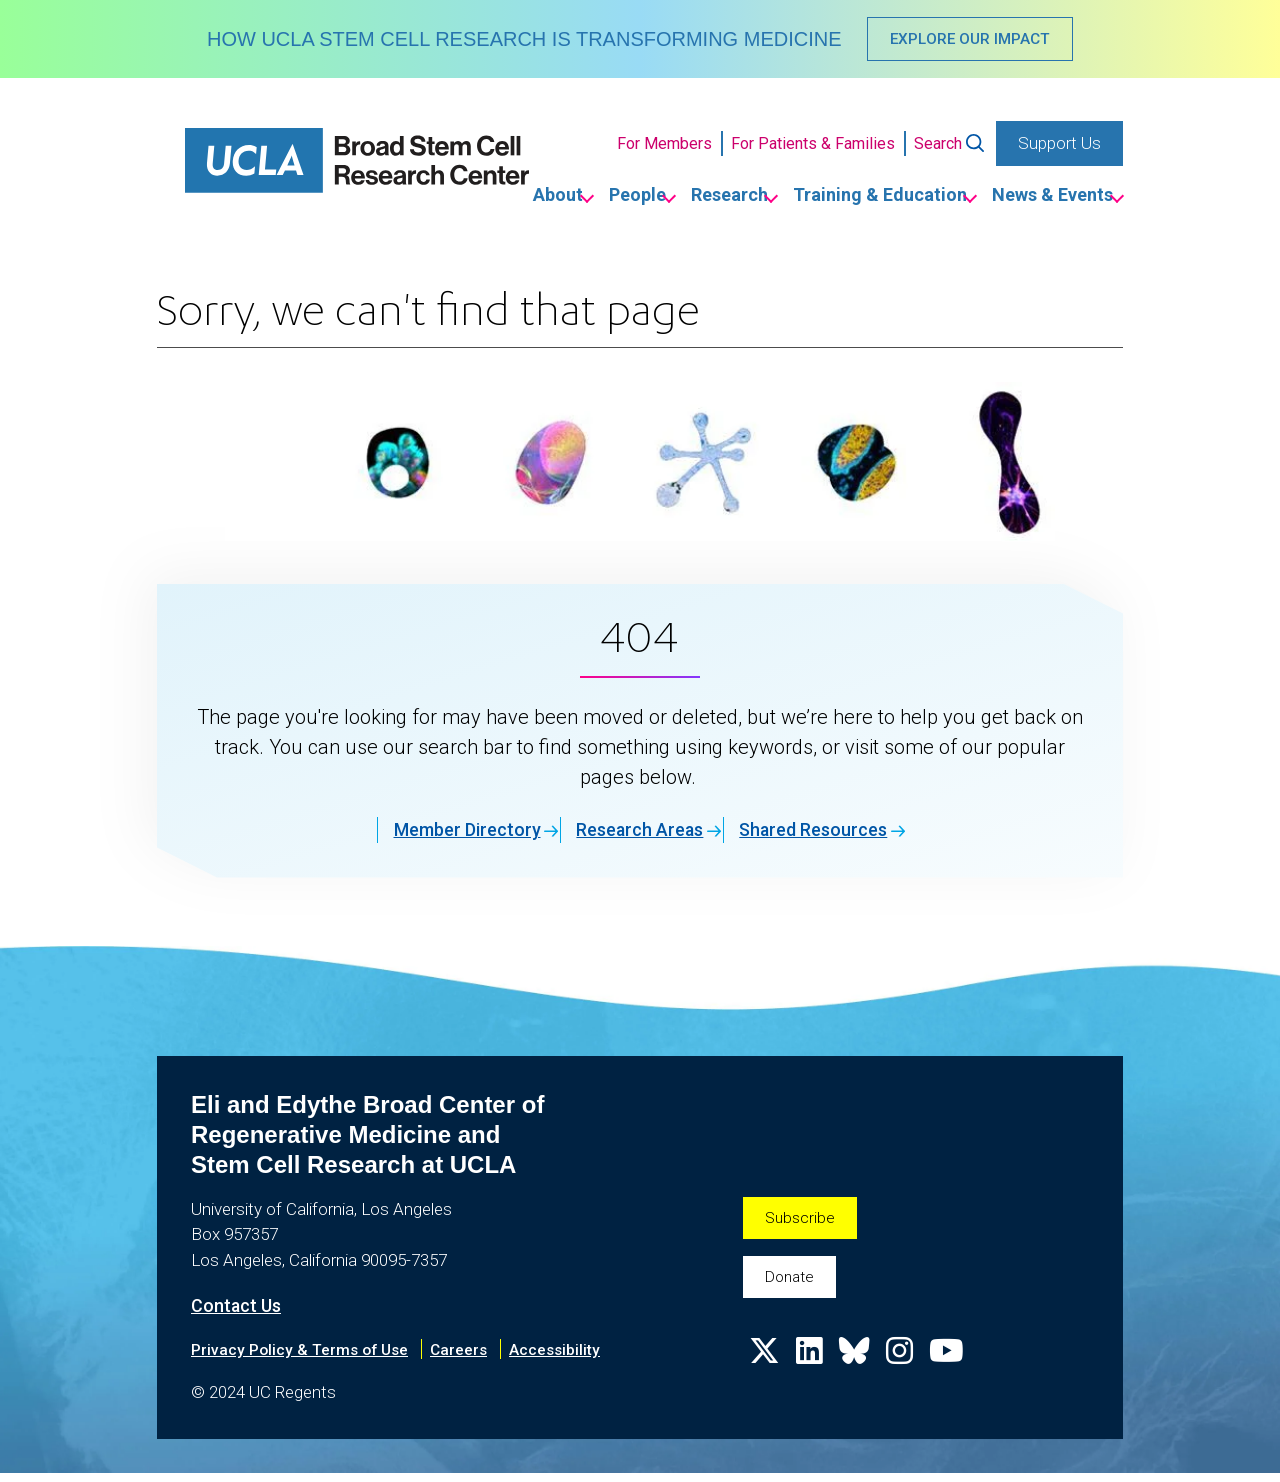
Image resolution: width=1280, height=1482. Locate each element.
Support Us (1059, 146)
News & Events (1041, 199)
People (535, 199)
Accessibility (574, 1357)
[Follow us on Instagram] (910, 1374)
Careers (473, 1357)
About (427, 199)
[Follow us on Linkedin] (814, 1374)
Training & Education (839, 199)
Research (657, 199)
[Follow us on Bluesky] (862, 1374)
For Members (664, 146)
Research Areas (630, 836)
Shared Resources (841, 836)
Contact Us (241, 1313)
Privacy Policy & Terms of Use (306, 1357)
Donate (792, 1289)
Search (938, 146)
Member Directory (421, 836)
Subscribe (801, 1226)
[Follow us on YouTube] (960, 1374)
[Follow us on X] (766, 1374)
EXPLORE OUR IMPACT (970, 40)
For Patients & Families (813, 146)
